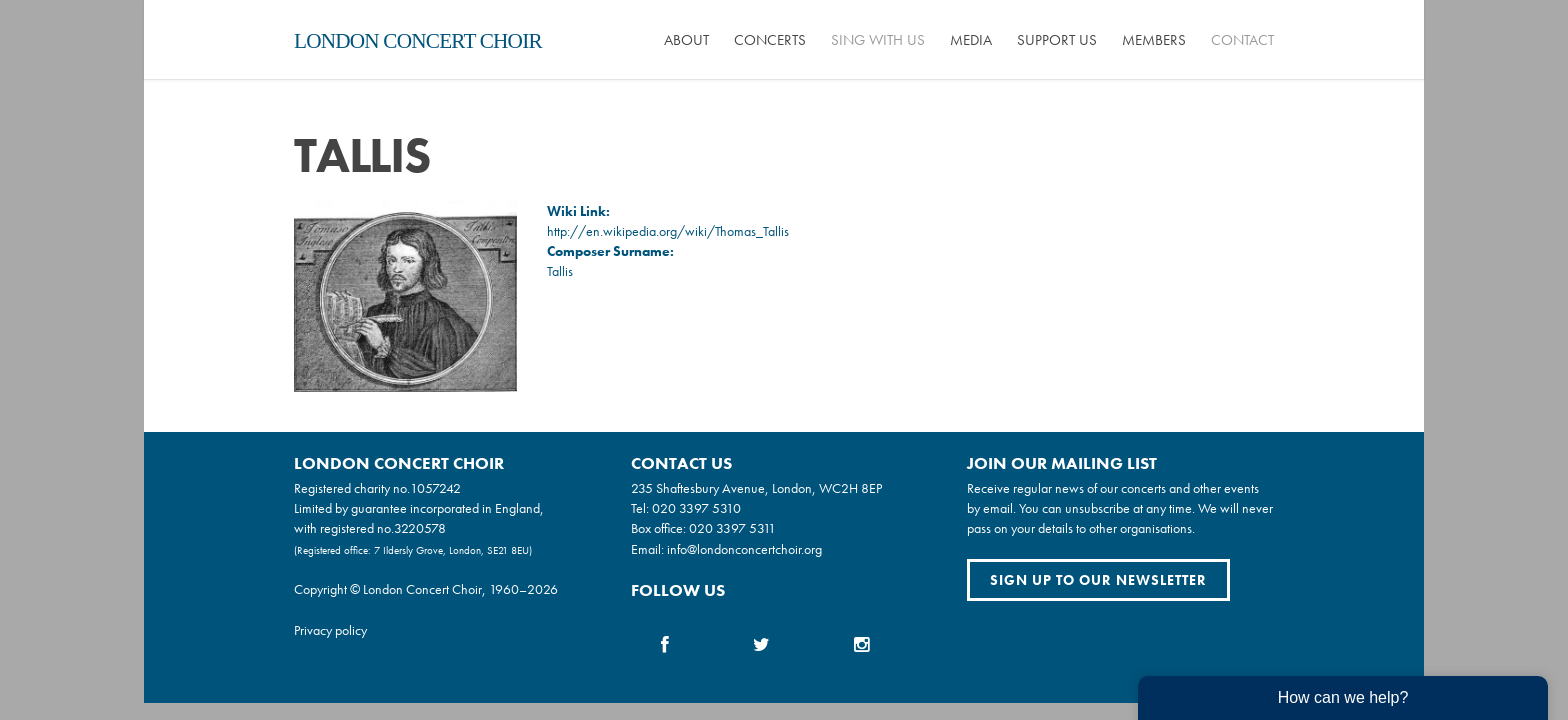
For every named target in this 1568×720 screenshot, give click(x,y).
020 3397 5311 (732, 528)
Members (1154, 40)
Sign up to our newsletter (1098, 580)
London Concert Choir (418, 41)
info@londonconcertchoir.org (744, 549)
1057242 (435, 488)
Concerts (770, 40)
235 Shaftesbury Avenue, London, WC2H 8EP (756, 488)
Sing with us (878, 40)
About (686, 40)
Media (971, 40)
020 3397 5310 (696, 508)
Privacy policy (330, 630)
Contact (1242, 40)
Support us (1057, 40)
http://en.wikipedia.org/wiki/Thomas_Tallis (668, 231)
